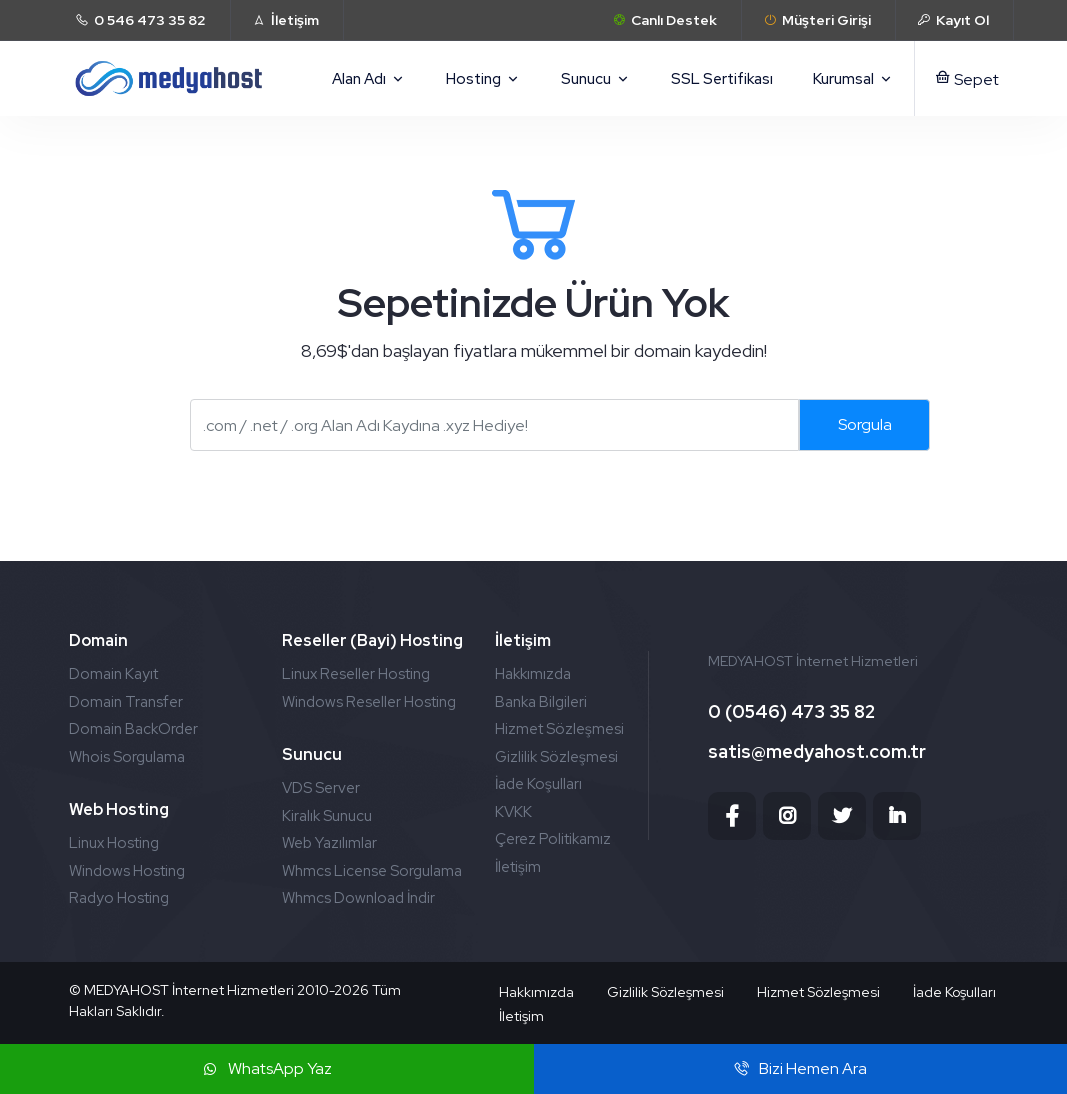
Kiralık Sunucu (327, 816)
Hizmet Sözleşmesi (559, 729)
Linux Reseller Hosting (356, 674)
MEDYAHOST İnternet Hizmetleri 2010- (209, 990)
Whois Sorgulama (127, 757)
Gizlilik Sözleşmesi (556, 757)
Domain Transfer (126, 702)
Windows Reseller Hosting (369, 702)
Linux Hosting (114, 843)
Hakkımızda (533, 674)
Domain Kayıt (113, 674)
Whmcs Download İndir (358, 898)
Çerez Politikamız (553, 839)
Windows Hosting (127, 871)
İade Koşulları (538, 784)
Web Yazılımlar (329, 843)
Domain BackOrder (133, 729)
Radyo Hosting (119, 898)
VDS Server (321, 788)
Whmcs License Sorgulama (372, 871)
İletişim (518, 867)
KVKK (513, 812)
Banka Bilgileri (541, 702)
